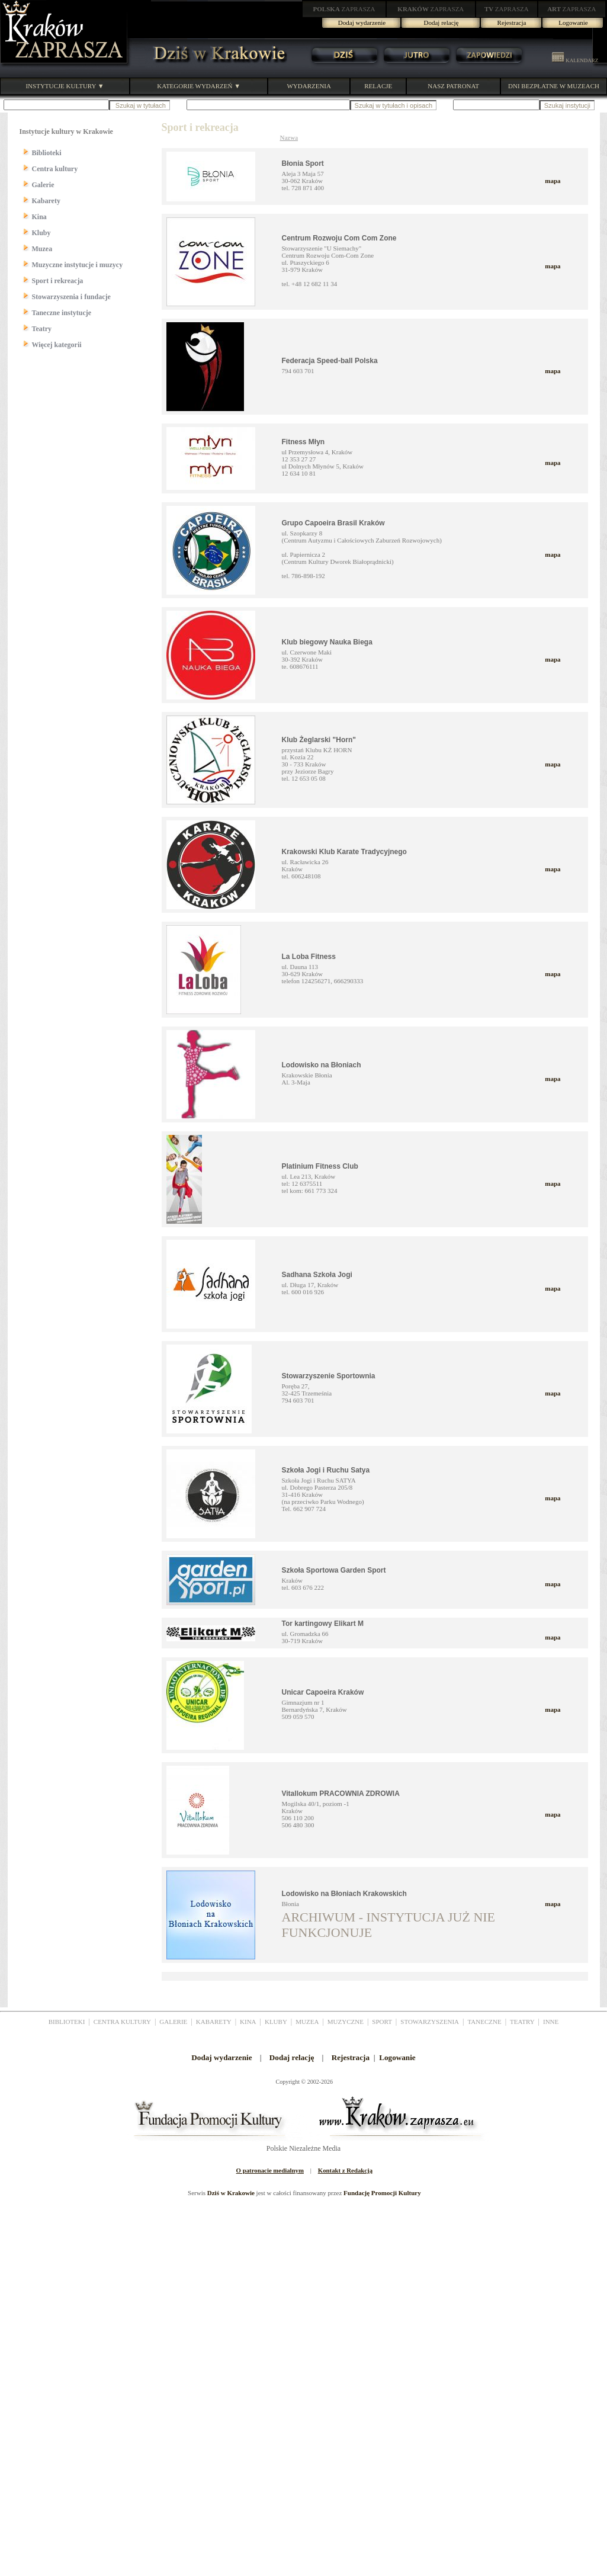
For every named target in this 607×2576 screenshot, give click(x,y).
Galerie (43, 185)
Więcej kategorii (57, 345)
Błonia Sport (303, 163)
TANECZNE (484, 2021)
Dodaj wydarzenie (362, 22)
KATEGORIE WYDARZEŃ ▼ (198, 85)
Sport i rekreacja (57, 281)
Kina (39, 217)
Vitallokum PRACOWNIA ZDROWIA (341, 1793)
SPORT (382, 2021)
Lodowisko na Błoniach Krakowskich (344, 1894)
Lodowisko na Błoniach (321, 1065)
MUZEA (307, 2021)
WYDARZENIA (309, 85)
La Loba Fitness (309, 956)
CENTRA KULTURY (122, 2021)
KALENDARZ (575, 60)
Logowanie (572, 22)
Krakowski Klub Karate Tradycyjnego (344, 852)
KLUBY (276, 2021)
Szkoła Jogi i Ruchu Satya (326, 1470)
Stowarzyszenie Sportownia (328, 1376)
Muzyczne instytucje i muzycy (77, 265)
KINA (248, 2021)
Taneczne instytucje (62, 313)
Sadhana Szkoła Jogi (317, 1275)
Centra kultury (55, 169)
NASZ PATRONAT (453, 85)
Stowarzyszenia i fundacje (71, 297)
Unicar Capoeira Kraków (323, 1692)
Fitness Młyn (303, 442)
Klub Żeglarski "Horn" (319, 740)
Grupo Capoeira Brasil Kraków (333, 523)
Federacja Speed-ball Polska (330, 361)
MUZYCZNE (345, 2021)
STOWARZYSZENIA (429, 2021)
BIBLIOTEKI (67, 2021)
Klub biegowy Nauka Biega (327, 642)
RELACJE (378, 85)
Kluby (41, 233)
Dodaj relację (441, 22)
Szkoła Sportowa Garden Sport (334, 1570)
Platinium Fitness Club (320, 1166)
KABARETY (214, 2021)
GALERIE (173, 2021)
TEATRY (522, 2021)
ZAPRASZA (344, 8)
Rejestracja (511, 22)
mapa (552, 180)
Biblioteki (47, 153)
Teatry (42, 329)
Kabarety (46, 201)
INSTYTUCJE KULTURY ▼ (64, 85)
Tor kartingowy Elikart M (323, 1623)
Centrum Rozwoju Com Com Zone (339, 238)
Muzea (42, 249)
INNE (550, 2021)
